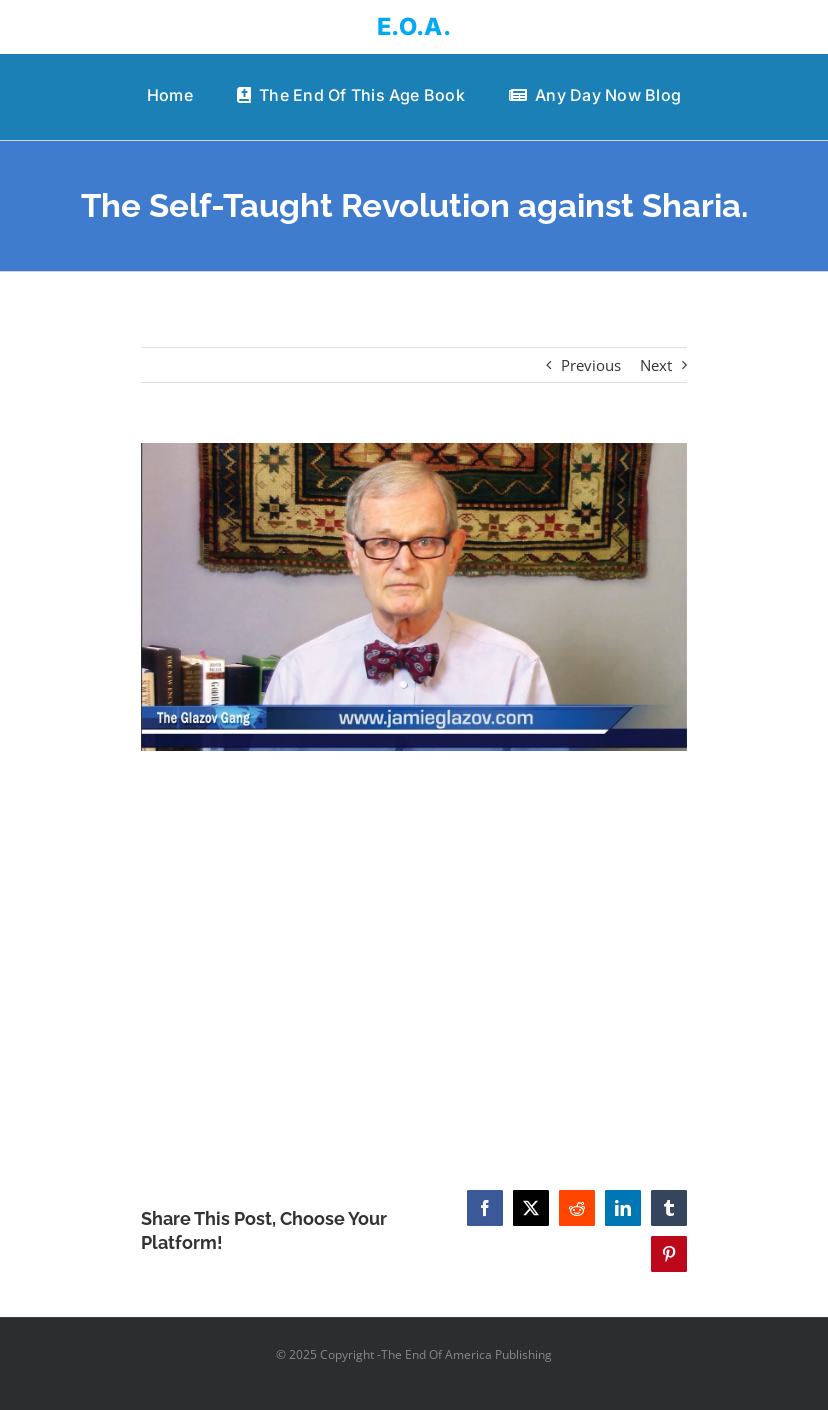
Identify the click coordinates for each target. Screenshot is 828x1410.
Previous (591, 365)
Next (656, 365)
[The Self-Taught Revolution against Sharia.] (414, 596)
